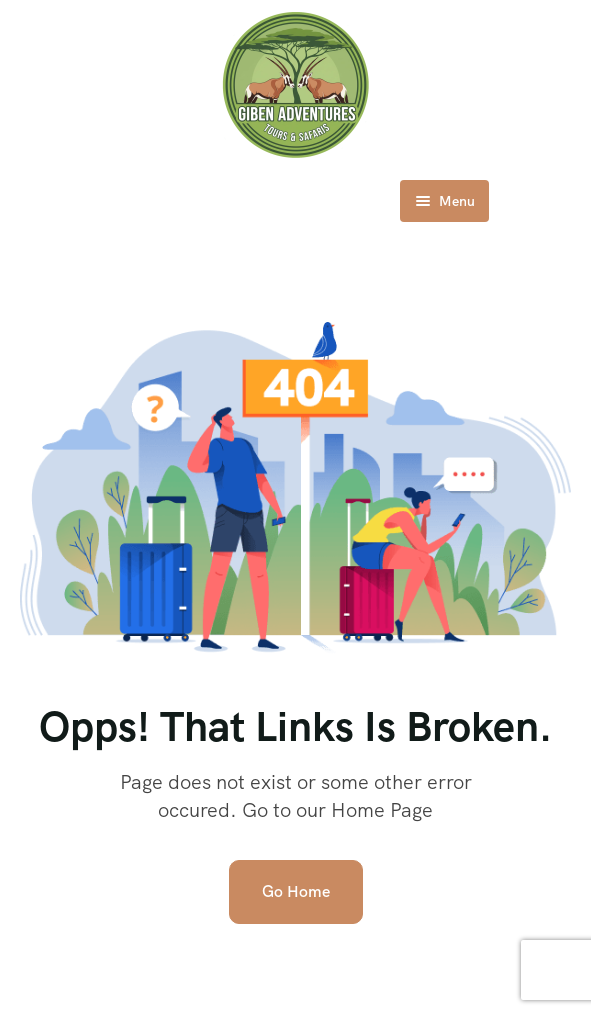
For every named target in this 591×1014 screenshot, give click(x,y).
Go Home (296, 891)
